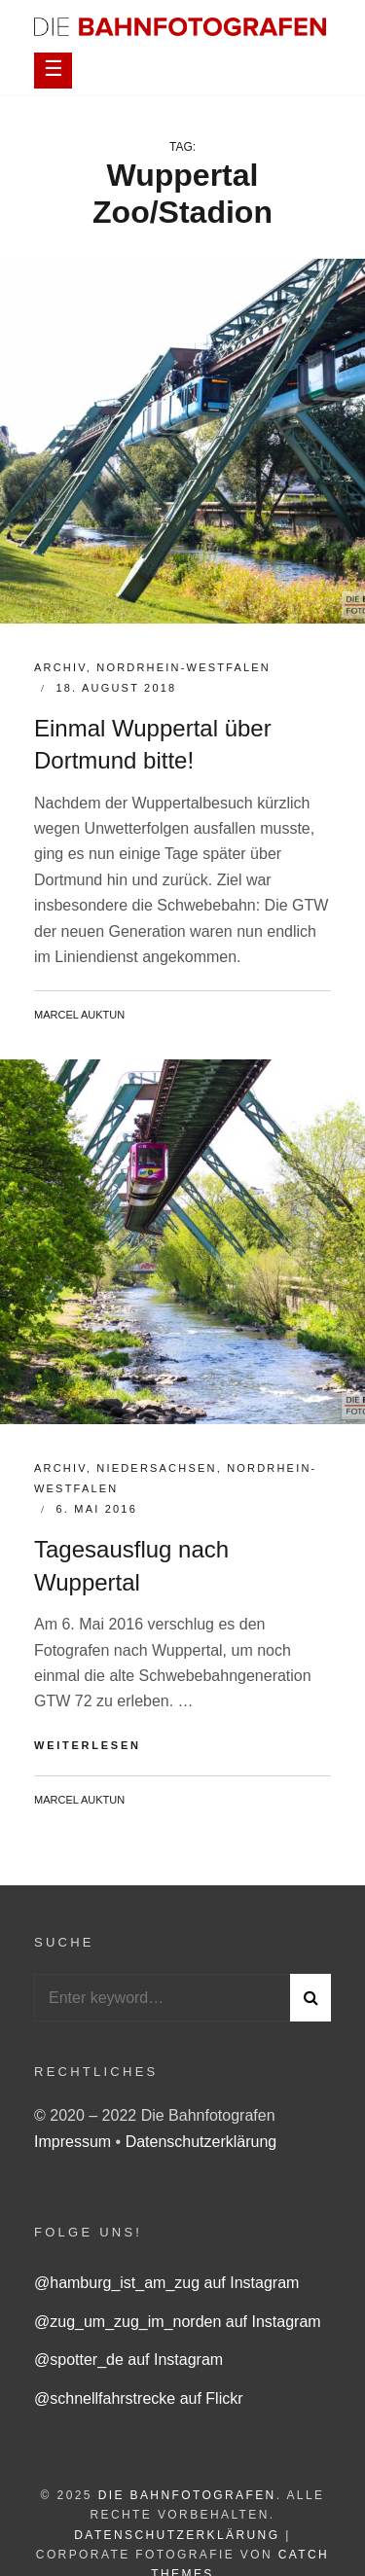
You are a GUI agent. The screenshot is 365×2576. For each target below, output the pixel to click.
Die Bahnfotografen (187, 2495)
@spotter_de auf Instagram (128, 2359)
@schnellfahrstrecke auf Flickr (138, 2398)
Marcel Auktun (79, 1014)
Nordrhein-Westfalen (183, 667)
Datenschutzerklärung (201, 2141)
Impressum (75, 2141)
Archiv (60, 667)
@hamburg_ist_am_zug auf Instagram (166, 2282)
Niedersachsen (156, 1468)
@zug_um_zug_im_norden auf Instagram (177, 2321)
